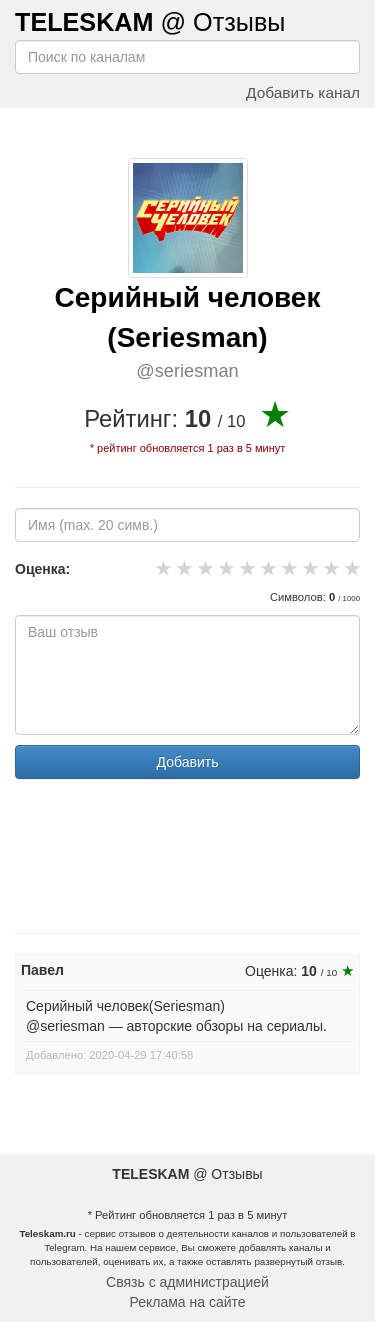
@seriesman (187, 371)
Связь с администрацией (187, 1282)
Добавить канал (303, 92)
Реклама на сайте (187, 1302)
